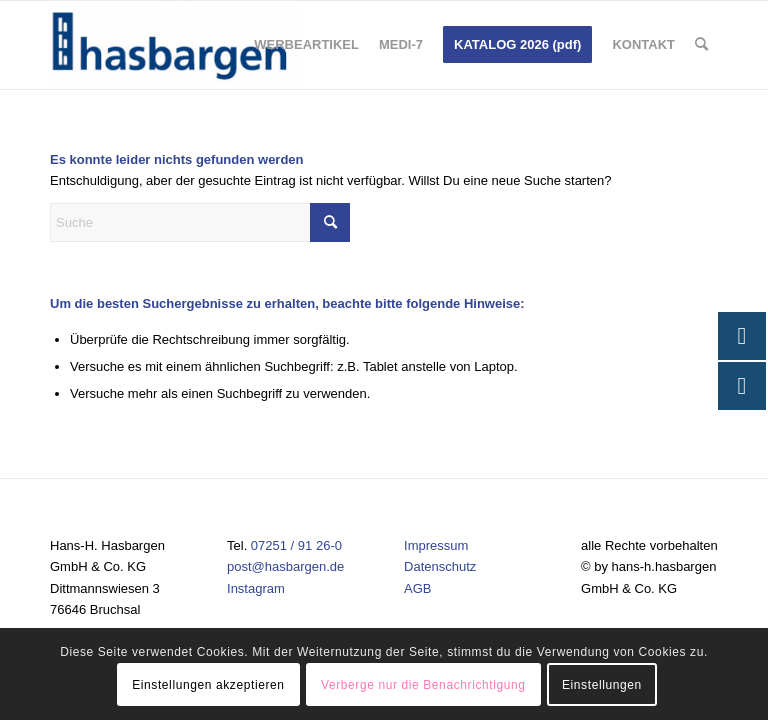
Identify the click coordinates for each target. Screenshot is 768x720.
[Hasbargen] (175, 45)
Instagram (256, 588)
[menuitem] (306, 45)
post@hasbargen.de (285, 566)
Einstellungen (602, 685)
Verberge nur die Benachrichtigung (423, 685)
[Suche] (701, 45)
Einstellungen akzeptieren (208, 685)
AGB (417, 588)
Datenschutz (440, 566)
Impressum (436, 545)
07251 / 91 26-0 (296, 545)
